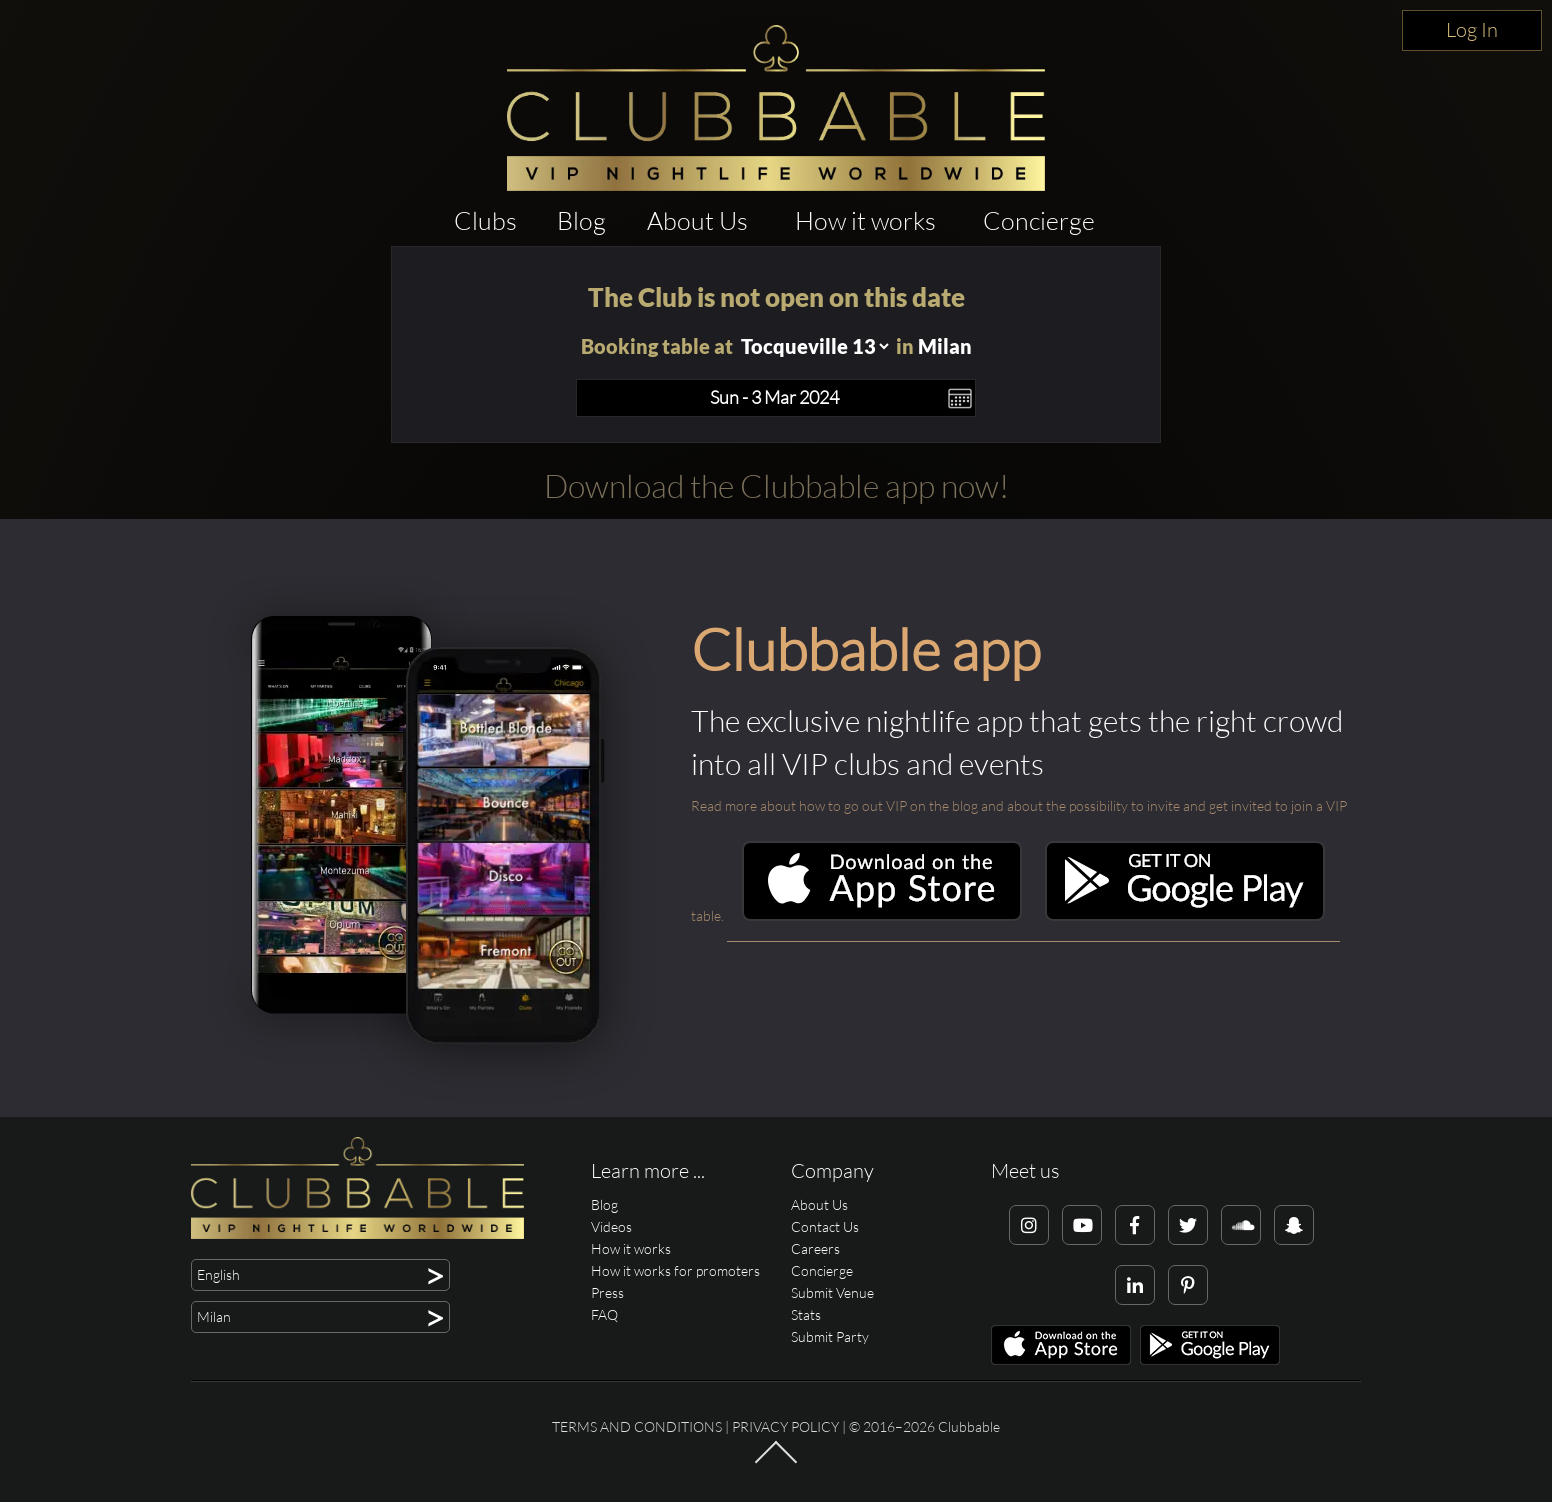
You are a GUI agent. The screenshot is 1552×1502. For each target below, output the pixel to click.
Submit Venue (832, 1292)
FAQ (604, 1314)
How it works (865, 220)
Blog (581, 220)
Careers (815, 1248)
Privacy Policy (785, 1426)
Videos (611, 1226)
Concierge (1039, 220)
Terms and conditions (637, 1426)
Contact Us (825, 1226)
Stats (806, 1314)
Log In (1472, 29)
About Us (697, 220)
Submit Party (830, 1336)
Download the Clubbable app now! (776, 485)
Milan (945, 346)
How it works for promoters (675, 1270)
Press (607, 1292)
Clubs (485, 220)
